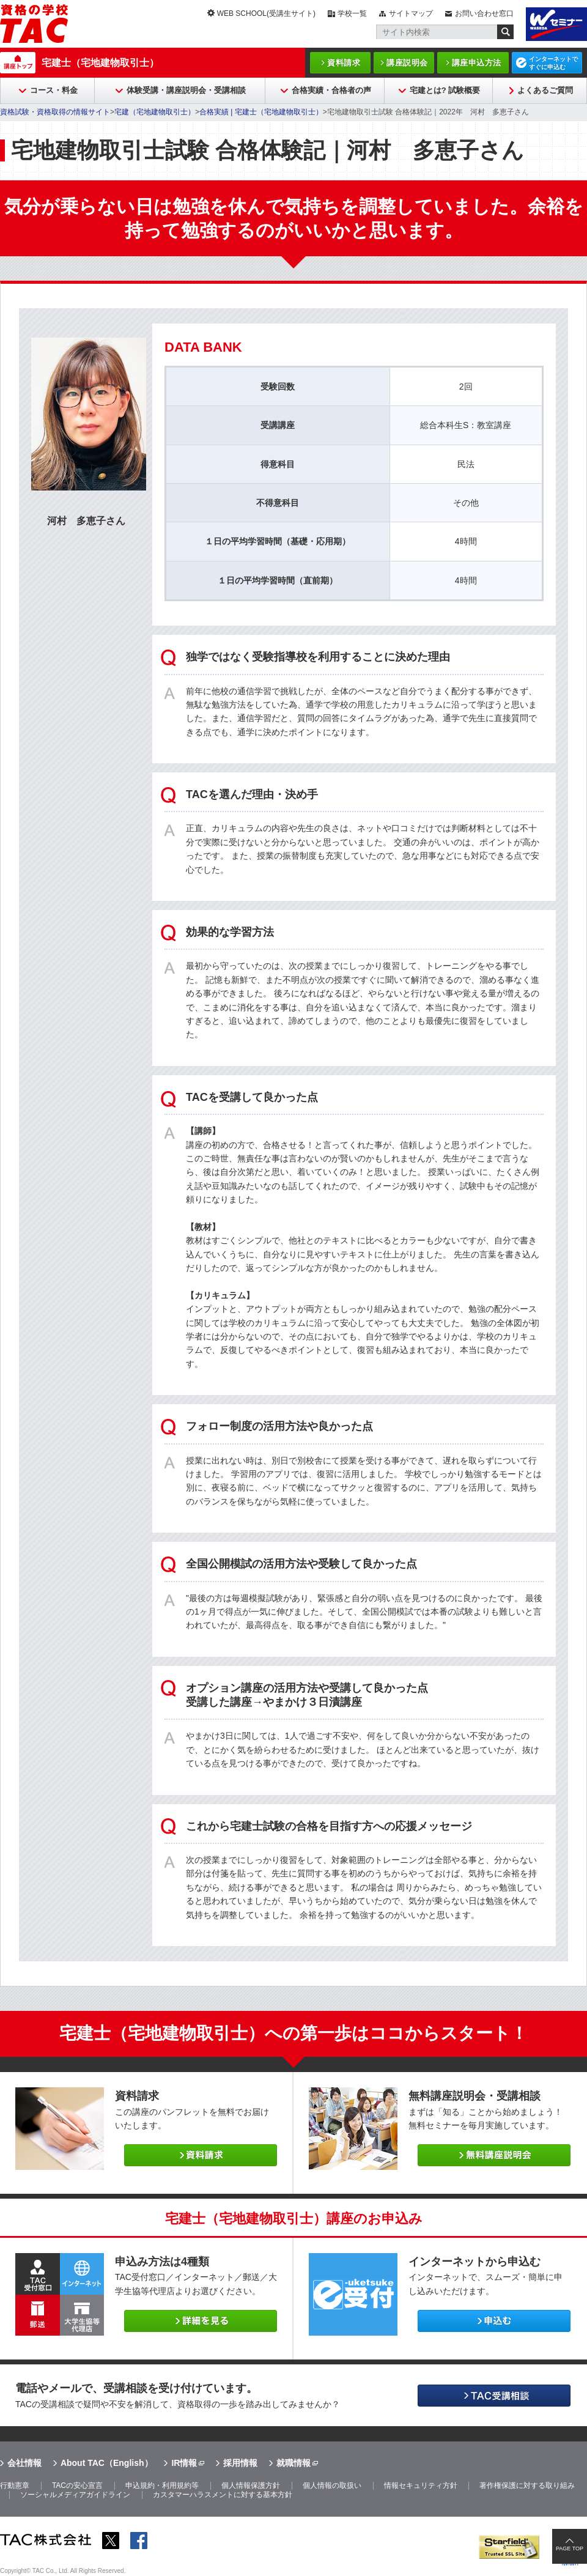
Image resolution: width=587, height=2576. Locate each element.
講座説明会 (407, 62)
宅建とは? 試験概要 (445, 90)
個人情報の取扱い (332, 2485)
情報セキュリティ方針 (420, 2485)
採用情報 (240, 2463)
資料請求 (343, 62)
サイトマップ (411, 13)
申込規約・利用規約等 (162, 2485)
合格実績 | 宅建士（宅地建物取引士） (261, 112)
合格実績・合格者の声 (331, 90)
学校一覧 (352, 13)
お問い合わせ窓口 (484, 13)
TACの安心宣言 (77, 2485)
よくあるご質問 (545, 90)
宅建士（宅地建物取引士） (100, 62)
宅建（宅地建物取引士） (154, 112)
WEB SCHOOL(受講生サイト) (266, 13)
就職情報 (293, 2463)
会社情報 (24, 2463)
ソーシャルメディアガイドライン (75, 2494)
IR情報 (184, 2463)
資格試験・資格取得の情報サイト (55, 112)
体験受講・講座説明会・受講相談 (186, 90)
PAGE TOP (569, 2548)
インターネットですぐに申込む (553, 63)
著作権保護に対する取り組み (527, 2485)
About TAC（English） (107, 2463)
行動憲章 (14, 2485)
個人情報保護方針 (250, 2485)
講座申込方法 (476, 62)
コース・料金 (54, 90)
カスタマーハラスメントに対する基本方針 (222, 2494)
